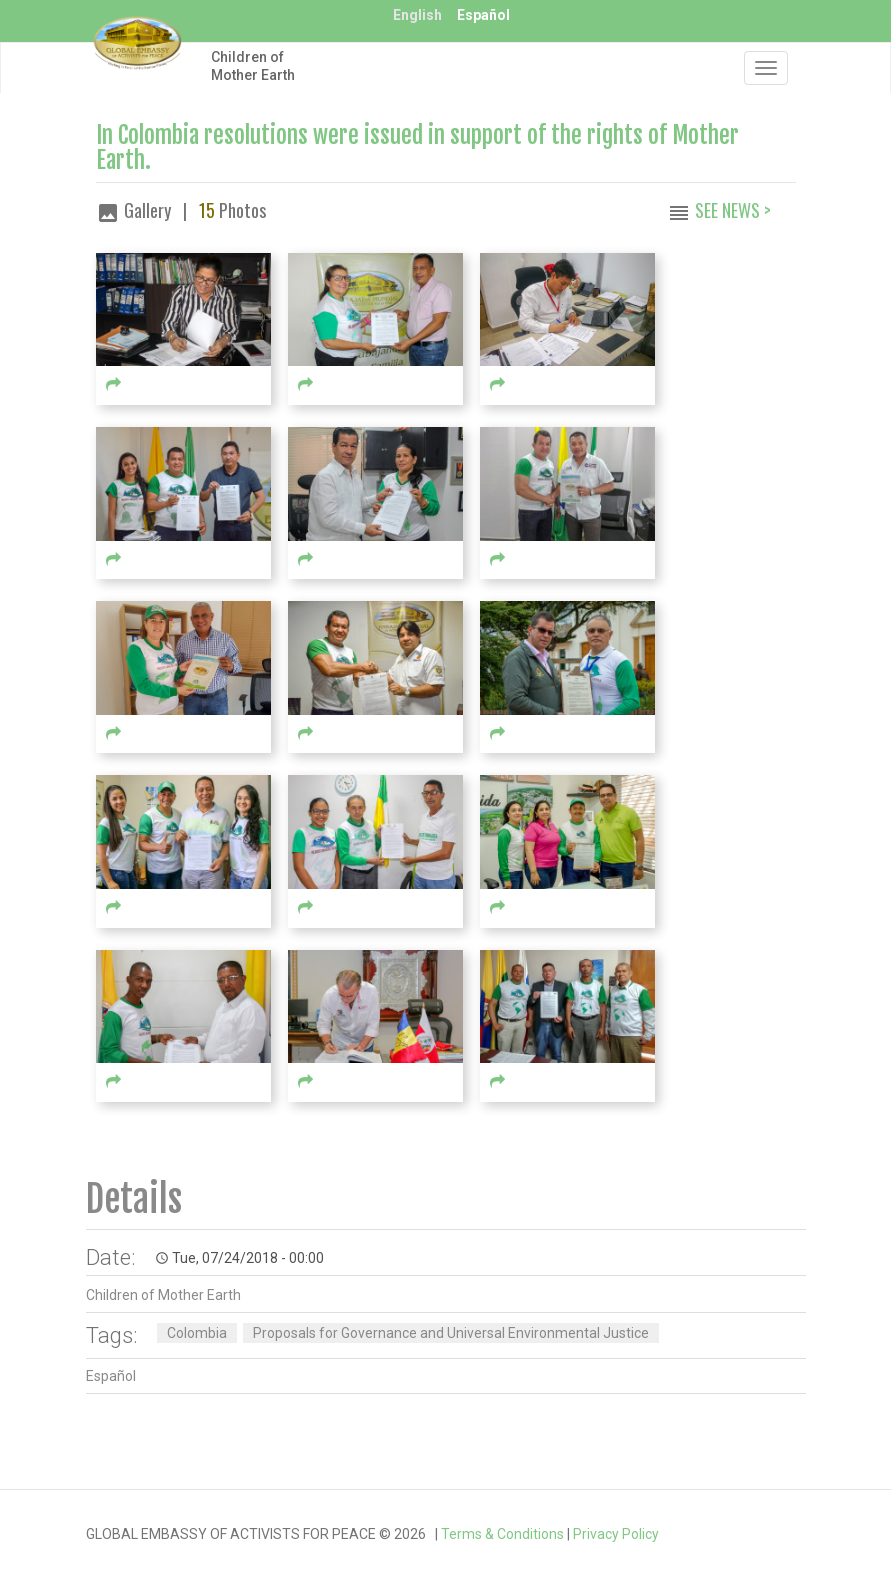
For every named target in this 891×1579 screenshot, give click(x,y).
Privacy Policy (616, 1534)
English (417, 15)
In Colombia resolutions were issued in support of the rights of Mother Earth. (417, 148)
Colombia (197, 1333)
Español (483, 15)
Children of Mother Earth (253, 66)
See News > (733, 210)
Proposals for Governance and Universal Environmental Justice (451, 1333)
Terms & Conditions (502, 1534)
